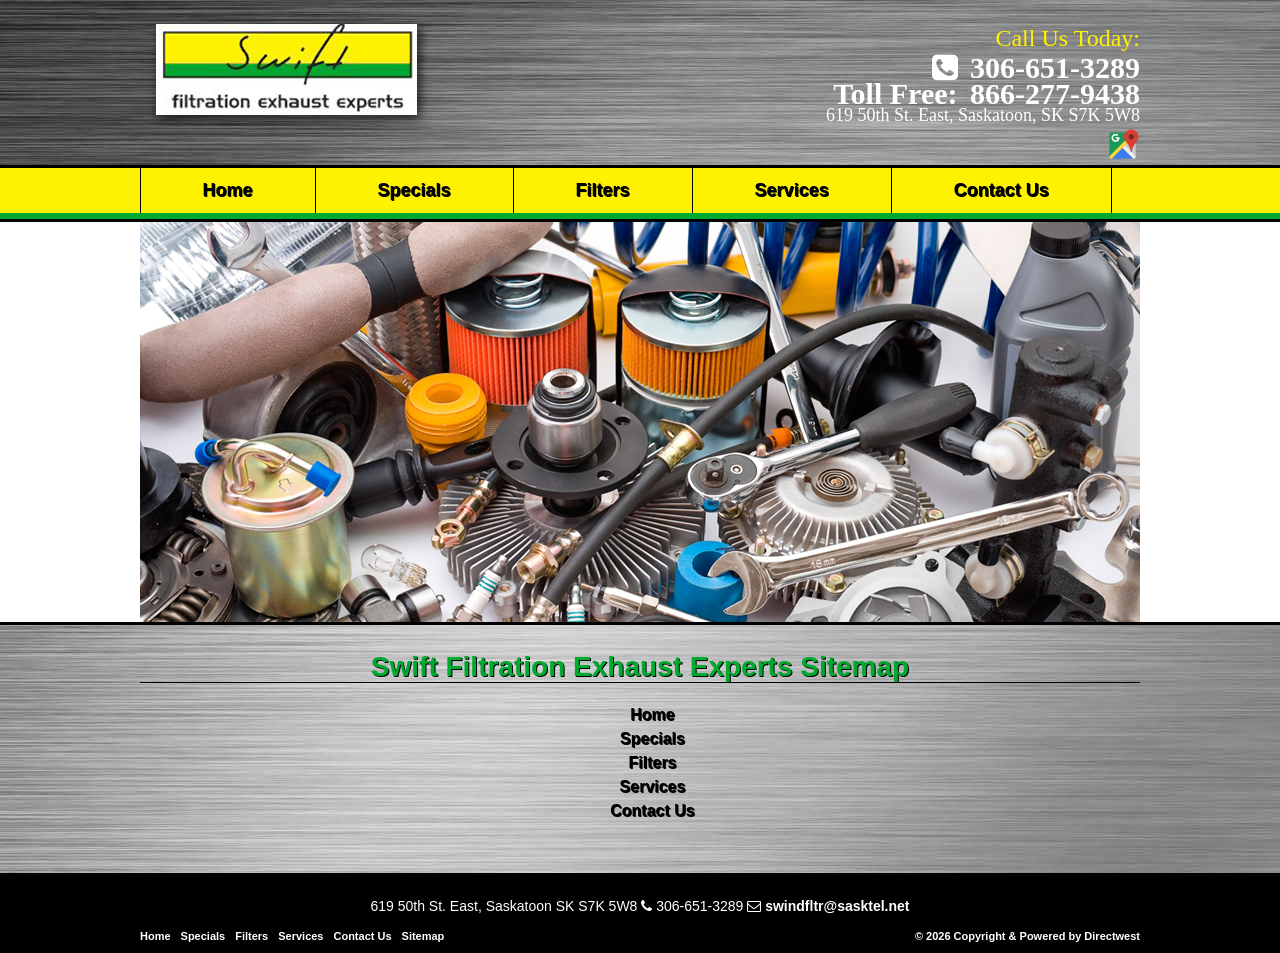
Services (792, 190)
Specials (414, 190)
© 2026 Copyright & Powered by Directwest (1027, 936)
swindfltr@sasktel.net (837, 906)
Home (228, 190)
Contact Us (1001, 190)
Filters (603, 190)
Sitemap (423, 936)
